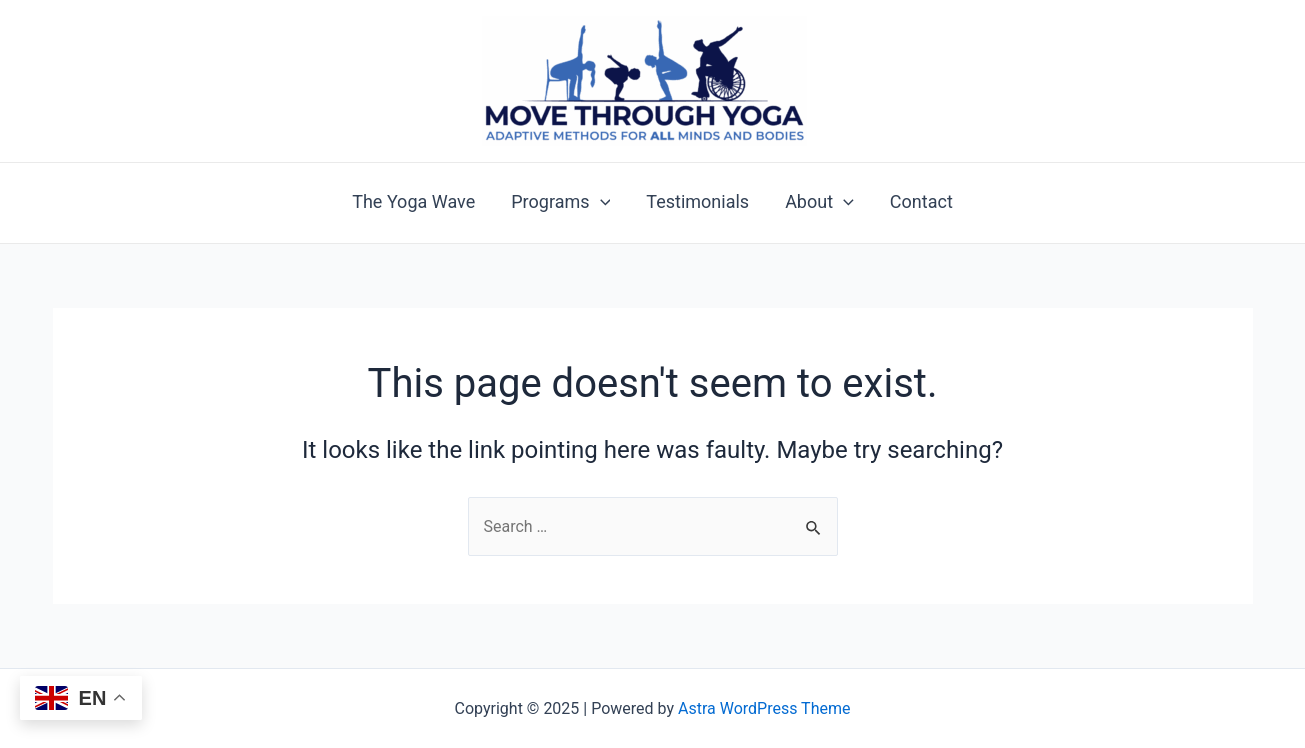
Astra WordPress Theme (764, 708)
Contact (921, 202)
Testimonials (697, 202)
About (819, 202)
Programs (560, 202)
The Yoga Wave (413, 202)
